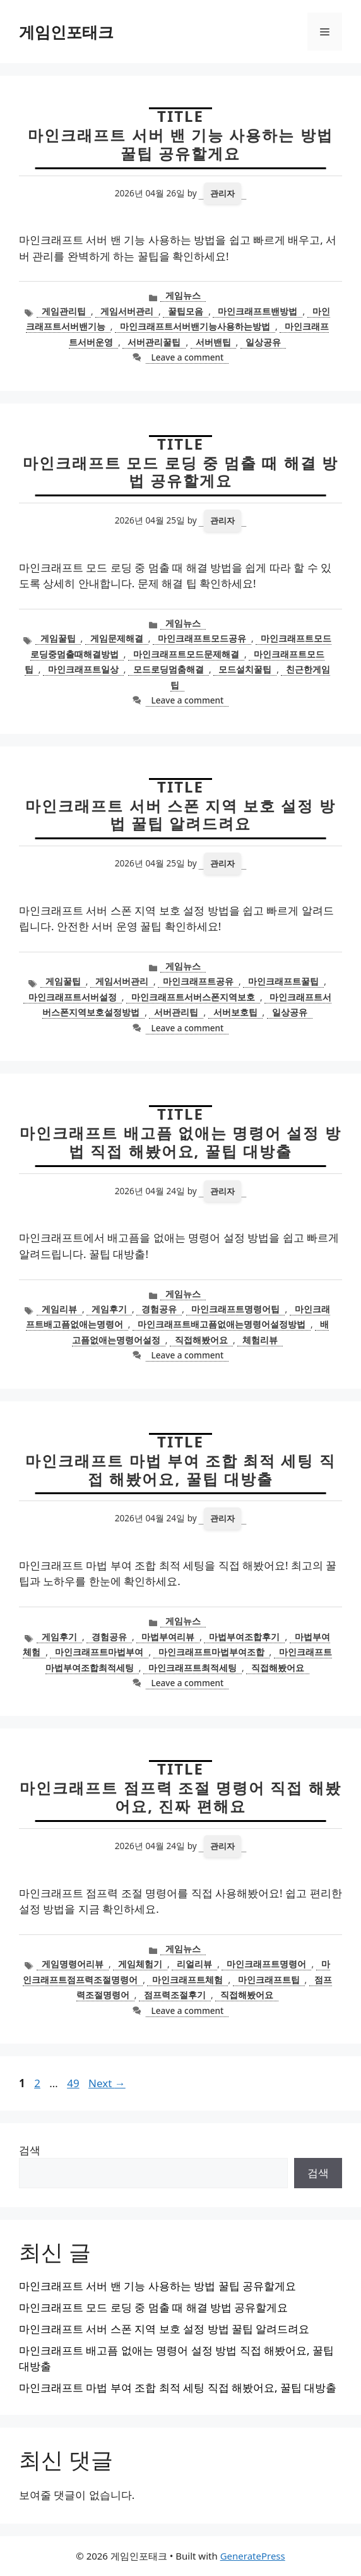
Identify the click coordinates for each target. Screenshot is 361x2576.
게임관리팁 (64, 311)
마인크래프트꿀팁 (283, 981)
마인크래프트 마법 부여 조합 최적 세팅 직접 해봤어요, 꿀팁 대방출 (180, 1469)
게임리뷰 (59, 1309)
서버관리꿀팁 (153, 342)
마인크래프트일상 (83, 669)
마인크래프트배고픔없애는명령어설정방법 (221, 1324)
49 (74, 2083)
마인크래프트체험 (187, 1980)
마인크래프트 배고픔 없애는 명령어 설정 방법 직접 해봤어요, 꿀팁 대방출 (180, 1141)
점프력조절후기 (175, 1995)
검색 (29, 2150)
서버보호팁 (235, 1012)
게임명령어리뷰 (73, 1964)
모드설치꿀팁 (244, 669)
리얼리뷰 (194, 1964)
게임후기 (109, 1309)
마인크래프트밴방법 (257, 311)
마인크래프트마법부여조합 (211, 1652)
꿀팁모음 (185, 311)
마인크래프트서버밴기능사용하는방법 (195, 326)
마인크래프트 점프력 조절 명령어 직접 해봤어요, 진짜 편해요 (180, 1796)
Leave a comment (187, 357)
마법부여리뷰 (167, 1637)
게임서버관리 (126, 311)
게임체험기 (140, 1964)
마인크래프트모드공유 (202, 638)
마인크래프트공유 (198, 981)
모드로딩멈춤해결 (168, 669)
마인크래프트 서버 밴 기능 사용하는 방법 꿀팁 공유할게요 (180, 144)
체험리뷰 (260, 1340)
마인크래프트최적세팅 (192, 1668)
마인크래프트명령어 (266, 1964)
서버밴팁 (213, 342)
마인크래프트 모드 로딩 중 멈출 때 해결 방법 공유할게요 (180, 471)
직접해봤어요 (201, 1340)
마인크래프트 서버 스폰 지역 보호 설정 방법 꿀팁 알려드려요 (180, 814)
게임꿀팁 (58, 638)
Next (107, 2083)
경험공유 (159, 1309)
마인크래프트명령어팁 (235, 1309)
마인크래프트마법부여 (99, 1652)
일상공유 (263, 342)
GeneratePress (252, 2555)
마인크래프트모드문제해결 (186, 654)
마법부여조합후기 (244, 1637)
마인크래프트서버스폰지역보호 (193, 997)
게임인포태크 (66, 31)
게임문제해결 (116, 638)
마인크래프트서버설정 (72, 997)
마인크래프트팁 (269, 1980)
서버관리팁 (176, 1012)
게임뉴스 (183, 295)
